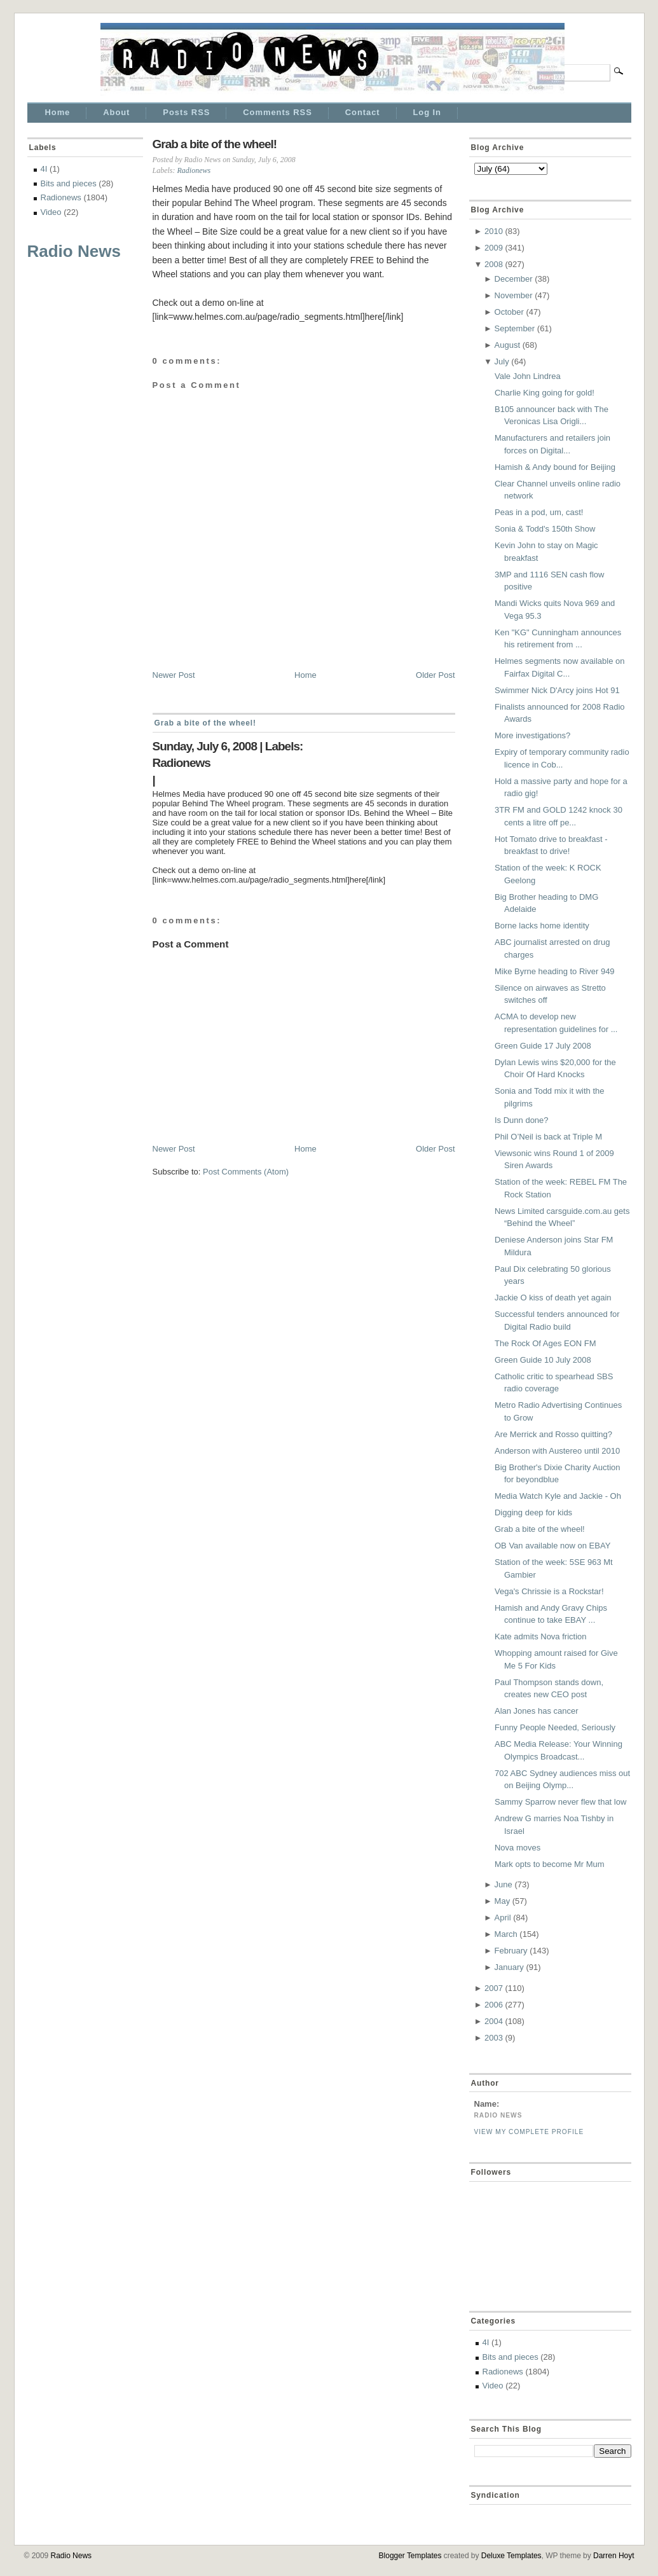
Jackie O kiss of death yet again (553, 1297)
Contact (362, 112)
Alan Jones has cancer (537, 1711)
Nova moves (517, 1847)
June (503, 1884)
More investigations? (532, 735)
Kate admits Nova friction (541, 1636)
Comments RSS (277, 112)
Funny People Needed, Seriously (555, 1727)
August (507, 345)
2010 (493, 231)
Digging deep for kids (533, 1512)
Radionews (61, 197)
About (116, 112)
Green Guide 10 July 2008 (543, 1360)
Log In (427, 112)
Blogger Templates (410, 2555)
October (509, 312)
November (514, 295)
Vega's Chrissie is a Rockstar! (549, 1591)
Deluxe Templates (511, 2555)
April (503, 1917)
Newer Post (174, 675)
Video (51, 212)
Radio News (74, 251)
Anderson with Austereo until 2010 (557, 1451)
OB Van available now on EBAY (552, 1545)
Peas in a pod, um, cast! (539, 512)
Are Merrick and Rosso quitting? (553, 1434)
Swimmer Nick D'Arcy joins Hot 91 (557, 690)
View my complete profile (529, 2131)
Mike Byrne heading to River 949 (555, 971)
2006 (493, 2004)
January (509, 1967)
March (506, 1934)
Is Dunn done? (522, 1120)
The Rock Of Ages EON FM (545, 1343)
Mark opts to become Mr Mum (550, 1864)
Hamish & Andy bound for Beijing (555, 467)
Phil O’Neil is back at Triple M (548, 1136)
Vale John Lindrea (528, 376)
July (502, 361)
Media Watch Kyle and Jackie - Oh (558, 1496)
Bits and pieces (69, 183)
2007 (493, 1988)
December (514, 279)
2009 (493, 247)
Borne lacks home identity (542, 925)
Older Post (435, 675)
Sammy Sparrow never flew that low (560, 1802)
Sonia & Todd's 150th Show (545, 529)
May (503, 1901)
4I (44, 169)
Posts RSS (186, 112)
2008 (493, 264)
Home (58, 112)
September (515, 328)
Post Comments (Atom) (246, 1171)
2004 (493, 2021)
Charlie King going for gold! (544, 392)
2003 (493, 2037)
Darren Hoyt (613, 2555)
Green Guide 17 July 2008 (543, 1045)
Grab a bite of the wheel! (215, 144)
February (511, 1950)
